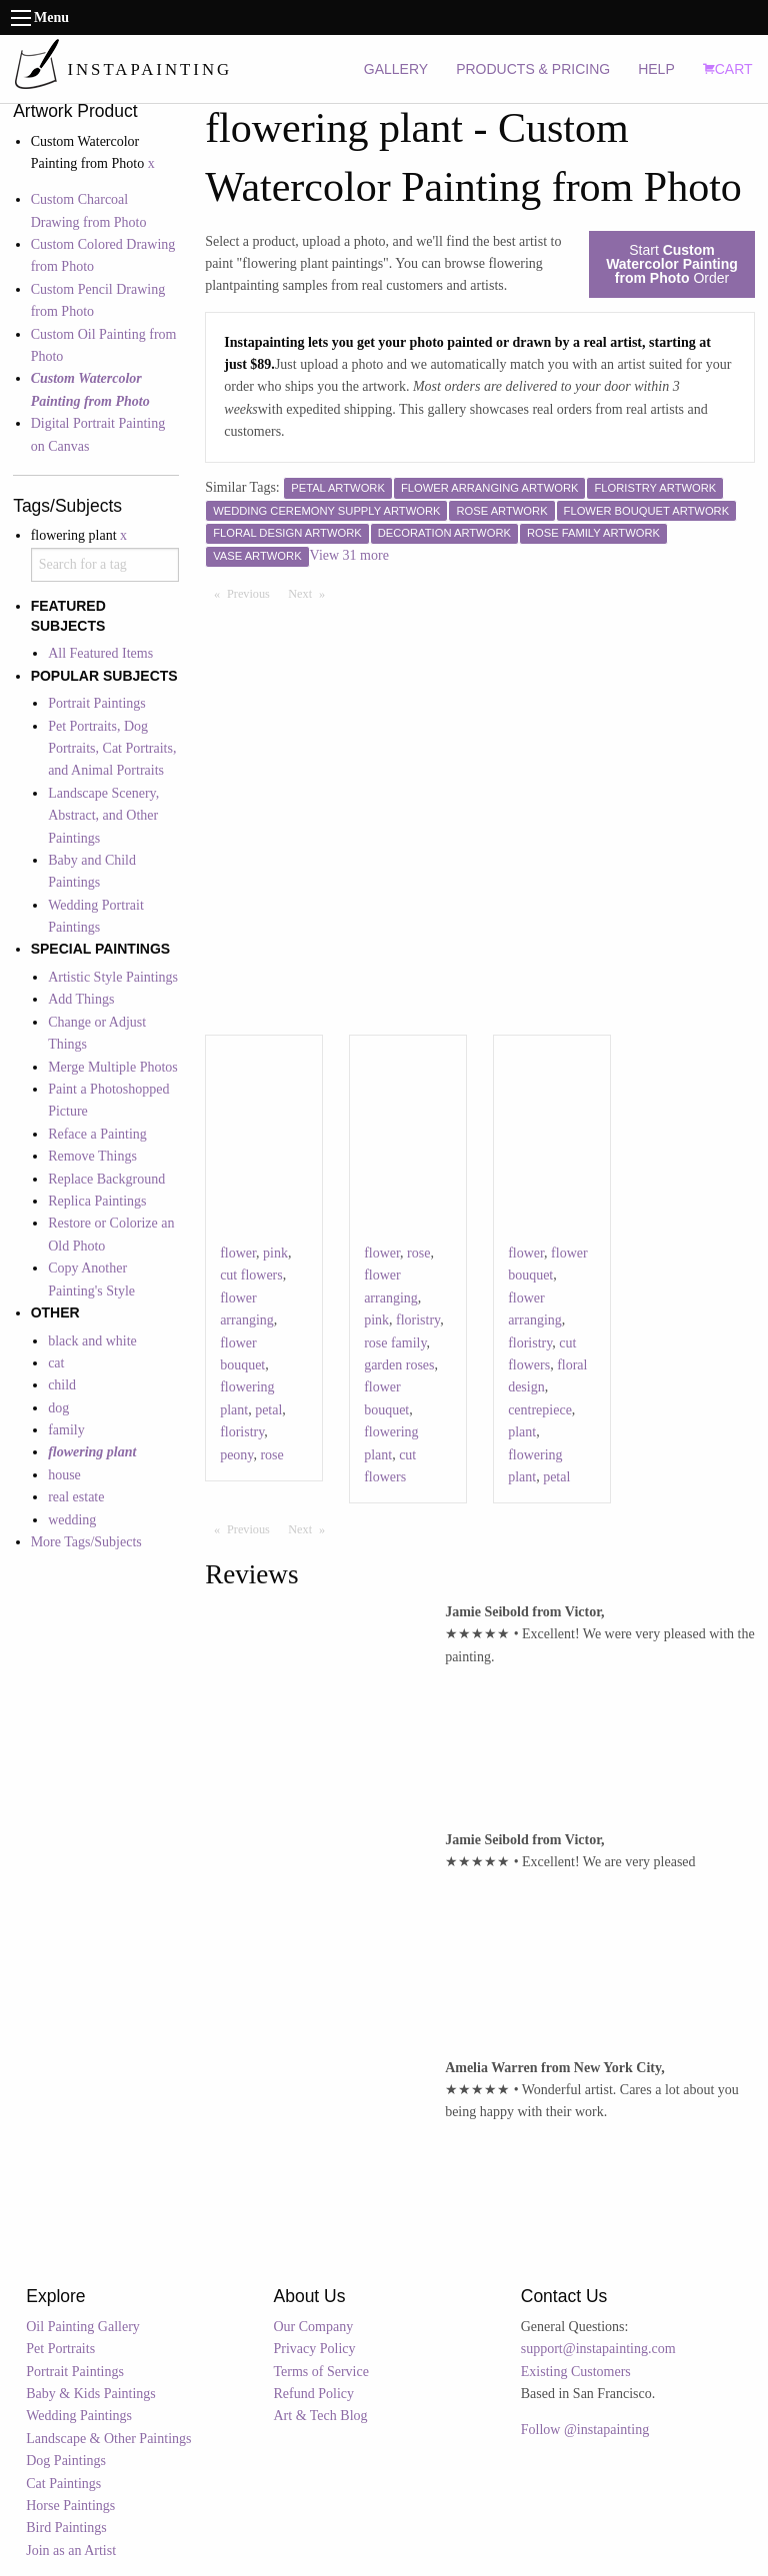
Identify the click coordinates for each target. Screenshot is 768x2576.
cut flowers (251, 1275)
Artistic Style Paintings (113, 977)
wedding (72, 1519)
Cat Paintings (63, 2483)
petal (268, 1409)
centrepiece (540, 1409)
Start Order (672, 264)
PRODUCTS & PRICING (533, 69)
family (66, 1429)
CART (728, 69)
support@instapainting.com (598, 2348)
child (62, 1384)
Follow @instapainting (585, 2429)
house (64, 1474)
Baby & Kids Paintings (91, 2393)
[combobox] (105, 565)
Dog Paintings (66, 2460)
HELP (656, 69)
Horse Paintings (70, 2505)
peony (236, 1454)
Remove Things (92, 1156)
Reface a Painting (97, 1134)
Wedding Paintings (79, 2415)
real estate (76, 1496)
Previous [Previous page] (253, 593)
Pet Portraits (60, 2348)
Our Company (314, 2326)
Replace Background (106, 1179)
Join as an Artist (71, 2550)
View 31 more (349, 555)
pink (275, 1253)
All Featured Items (100, 653)
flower (238, 1253)
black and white (92, 1340)
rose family (395, 1342)
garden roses (399, 1364)
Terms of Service (321, 2371)
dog (58, 1407)
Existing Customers (576, 2371)
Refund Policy (314, 2393)
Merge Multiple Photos (113, 1067)
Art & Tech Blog (321, 2415)
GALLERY (396, 69)
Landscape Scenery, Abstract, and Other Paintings (103, 816)
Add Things (81, 999)
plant (522, 1431)
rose (271, 1454)
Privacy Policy (315, 2348)
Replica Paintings (97, 1201)
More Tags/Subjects (86, 1541)
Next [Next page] (311, 593)
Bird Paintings (66, 2527)
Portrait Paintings (97, 703)
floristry (242, 1431)
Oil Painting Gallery (83, 2326)
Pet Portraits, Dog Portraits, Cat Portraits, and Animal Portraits (112, 749)
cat (56, 1362)
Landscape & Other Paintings (108, 2438)
